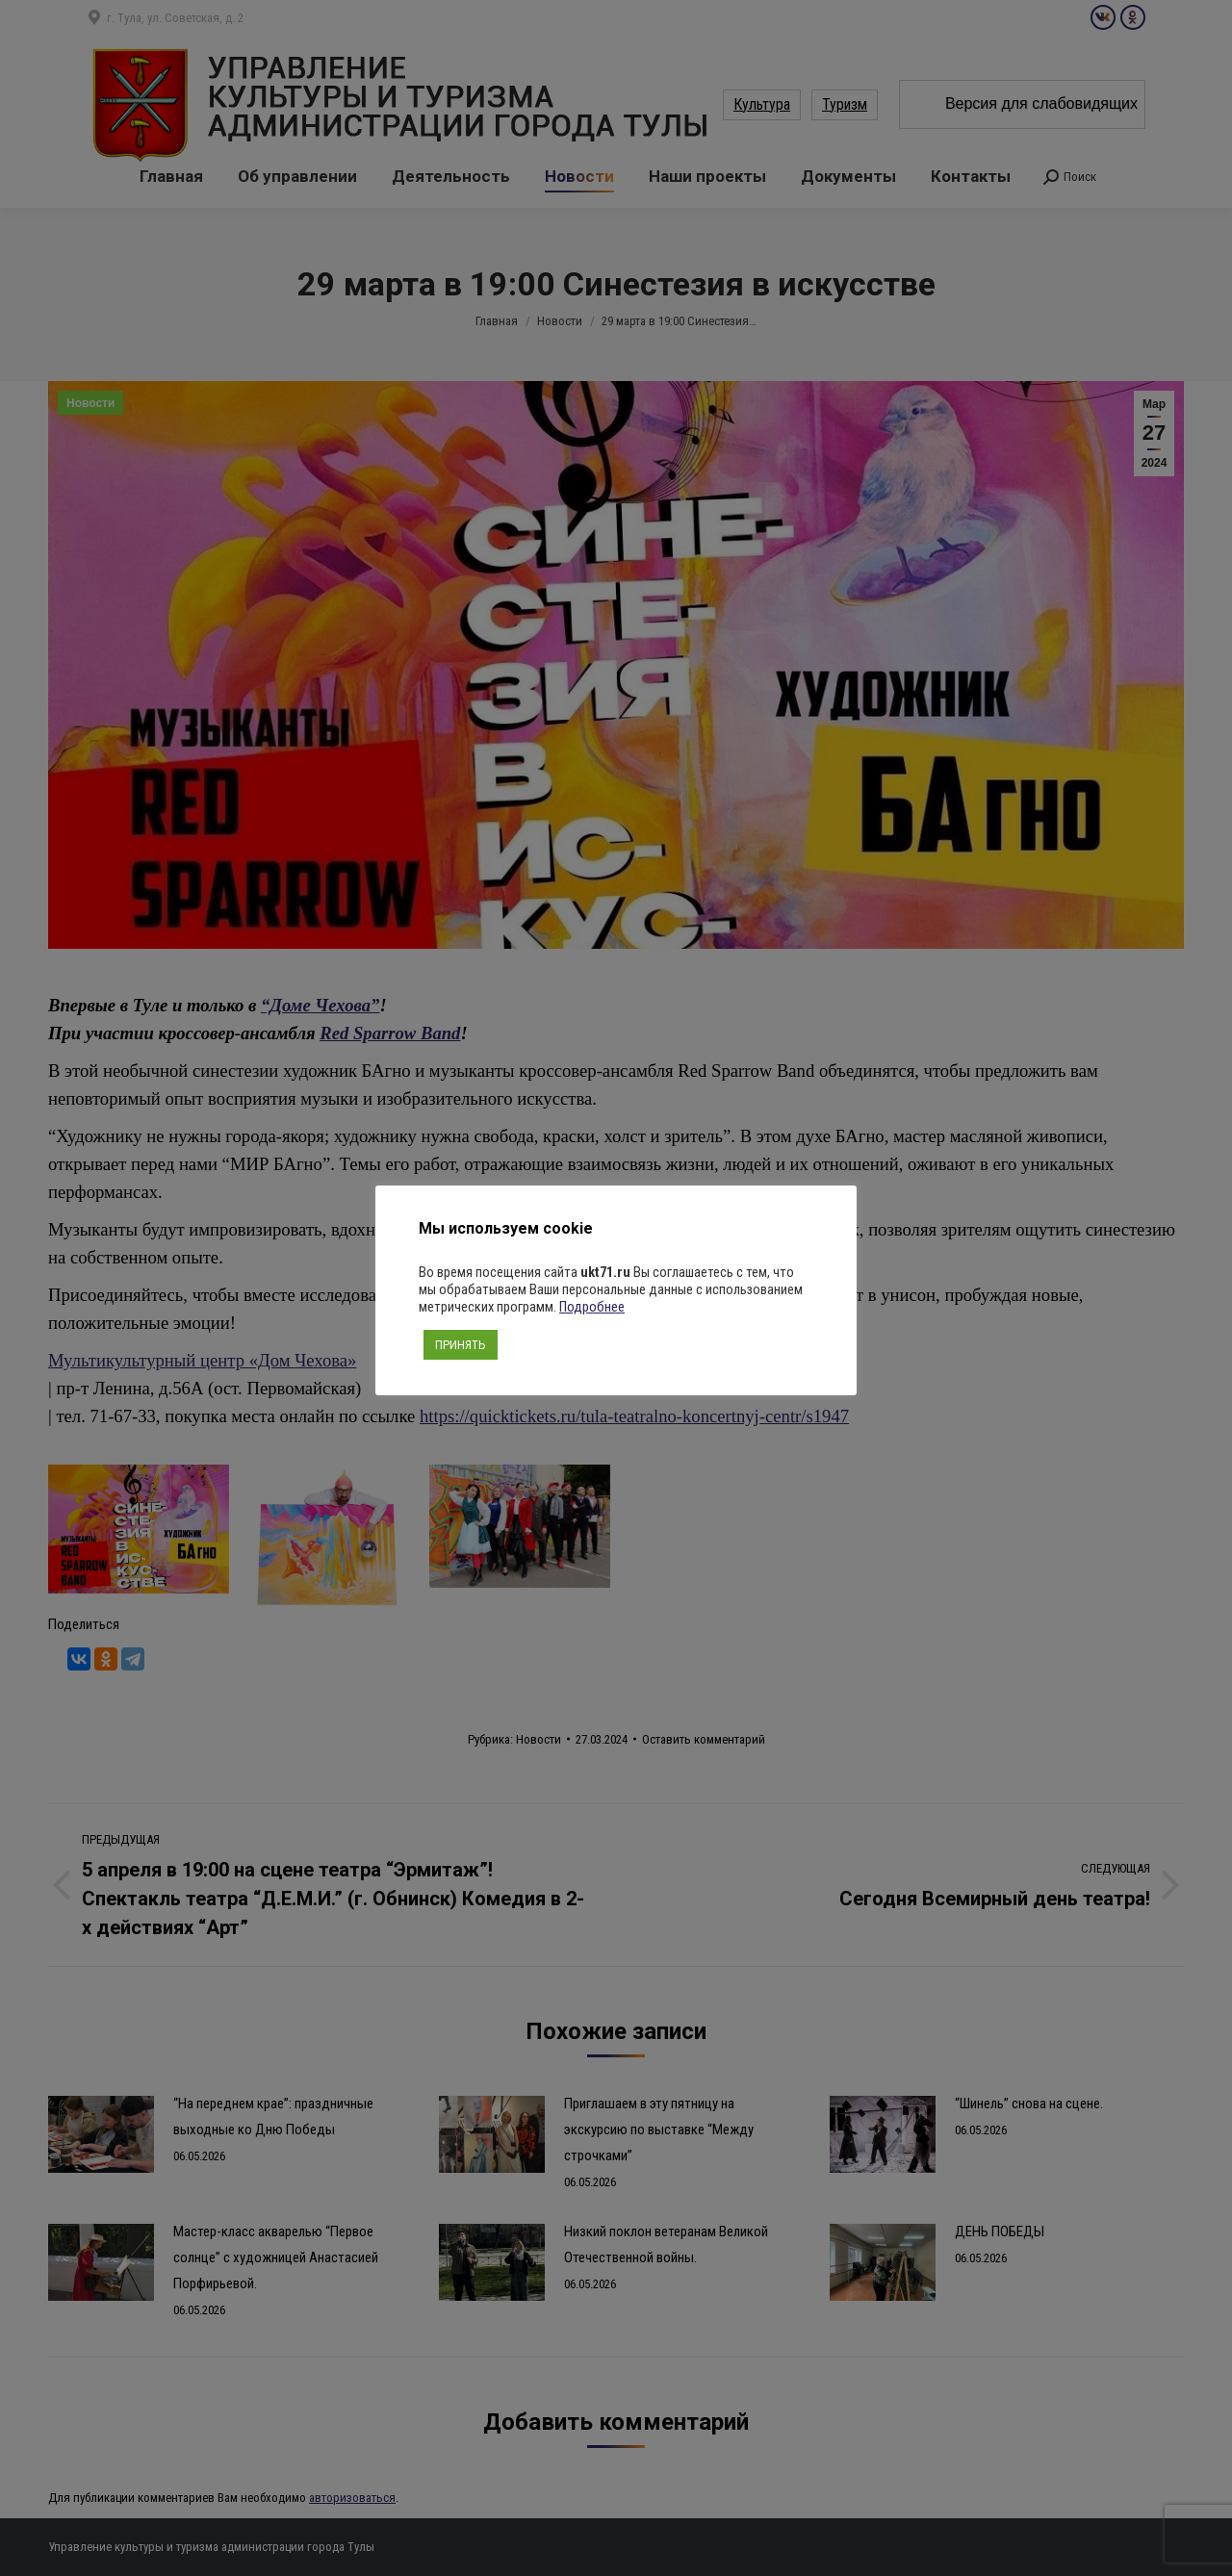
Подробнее (592, 1306)
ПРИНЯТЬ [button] (460, 1345)
